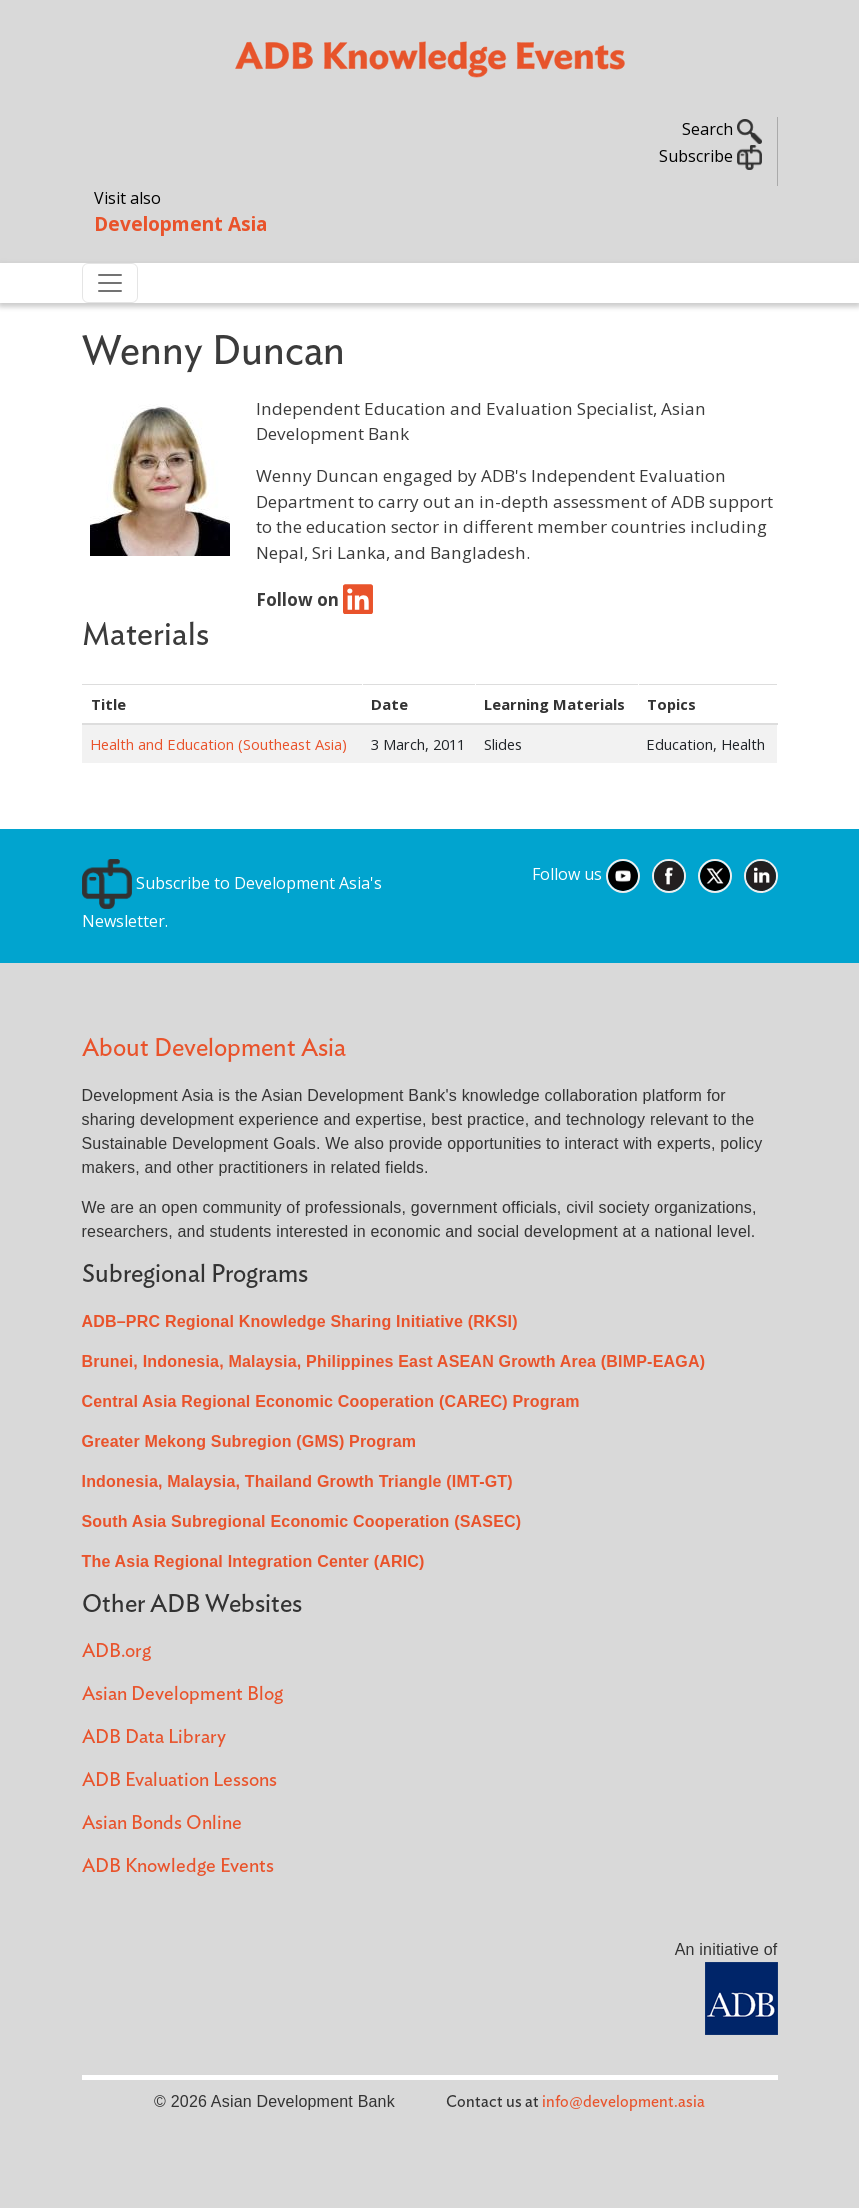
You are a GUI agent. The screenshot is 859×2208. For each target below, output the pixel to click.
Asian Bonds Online (162, 1823)
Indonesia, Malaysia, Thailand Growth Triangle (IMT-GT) (297, 1481)
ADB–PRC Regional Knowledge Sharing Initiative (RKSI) (300, 1321)
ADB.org (116, 1651)
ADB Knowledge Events (178, 1866)
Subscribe (710, 156)
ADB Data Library (154, 1737)
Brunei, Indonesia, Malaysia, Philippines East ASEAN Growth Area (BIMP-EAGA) (394, 1361)
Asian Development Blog (182, 1694)
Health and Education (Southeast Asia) (218, 744)
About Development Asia (214, 1048)
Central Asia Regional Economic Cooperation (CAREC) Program (331, 1401)
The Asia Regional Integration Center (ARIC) (253, 1561)
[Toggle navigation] (110, 283)
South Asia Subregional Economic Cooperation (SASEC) (302, 1521)
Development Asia (180, 223)
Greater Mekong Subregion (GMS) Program (249, 1441)
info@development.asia (623, 2102)
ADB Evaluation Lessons (179, 1780)
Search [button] (722, 129)
